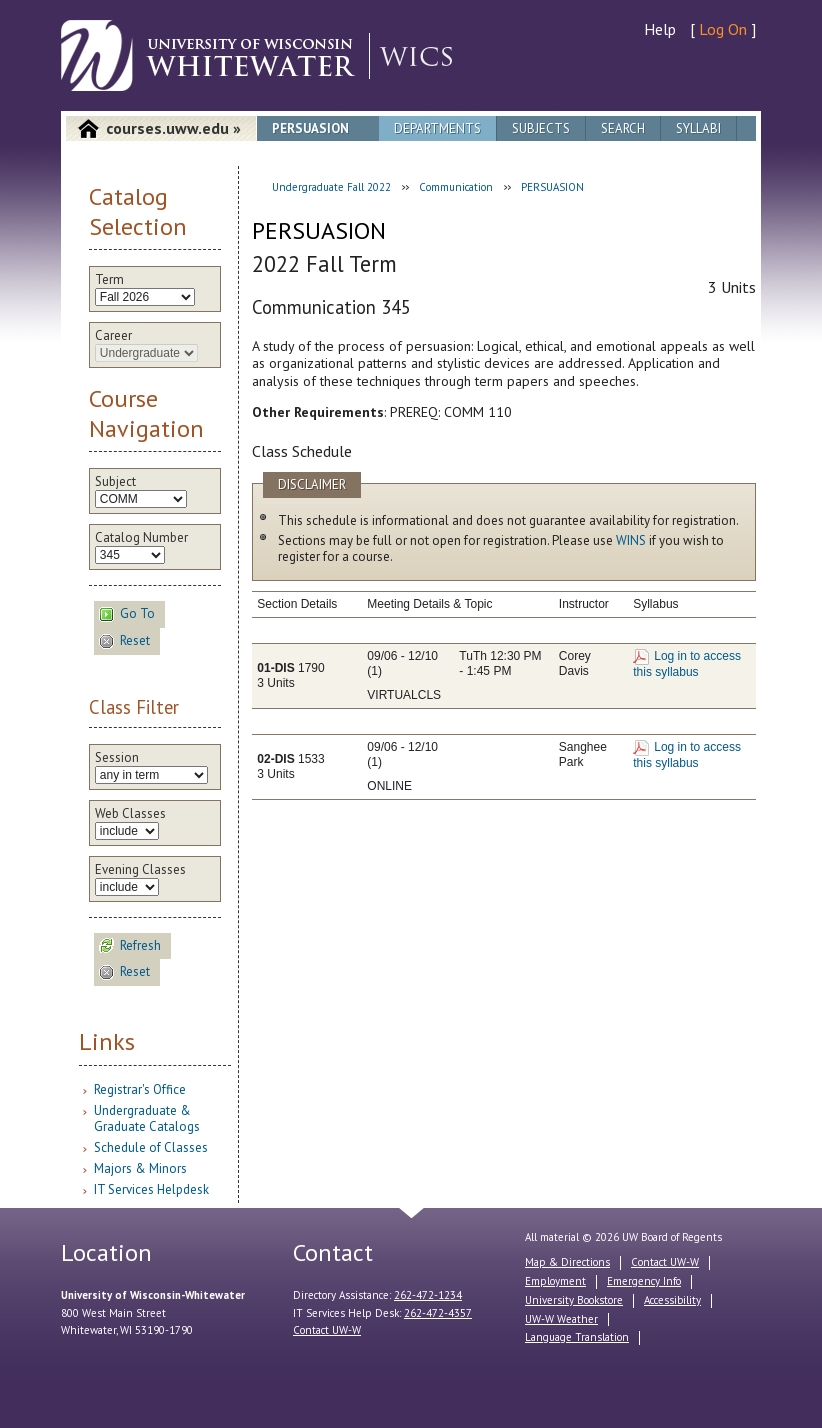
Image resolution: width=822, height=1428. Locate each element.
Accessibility (672, 1300)
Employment (555, 1281)
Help (660, 29)
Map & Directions (567, 1262)
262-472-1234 (428, 1295)
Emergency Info (644, 1281)
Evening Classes (140, 870)
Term (109, 280)
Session (117, 758)
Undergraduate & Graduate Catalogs (147, 1118)
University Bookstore (574, 1300)
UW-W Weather (561, 1319)
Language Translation (577, 1337)
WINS (631, 540)
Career (113, 336)
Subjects (541, 128)
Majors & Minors (140, 1168)
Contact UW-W (327, 1330)
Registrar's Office (140, 1089)
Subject (115, 482)
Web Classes (130, 814)
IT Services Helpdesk (151, 1189)
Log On (723, 29)
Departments (437, 128)
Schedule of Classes (151, 1147)
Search (623, 128)
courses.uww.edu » (173, 128)
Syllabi (698, 128)
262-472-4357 (438, 1313)
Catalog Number (141, 538)
